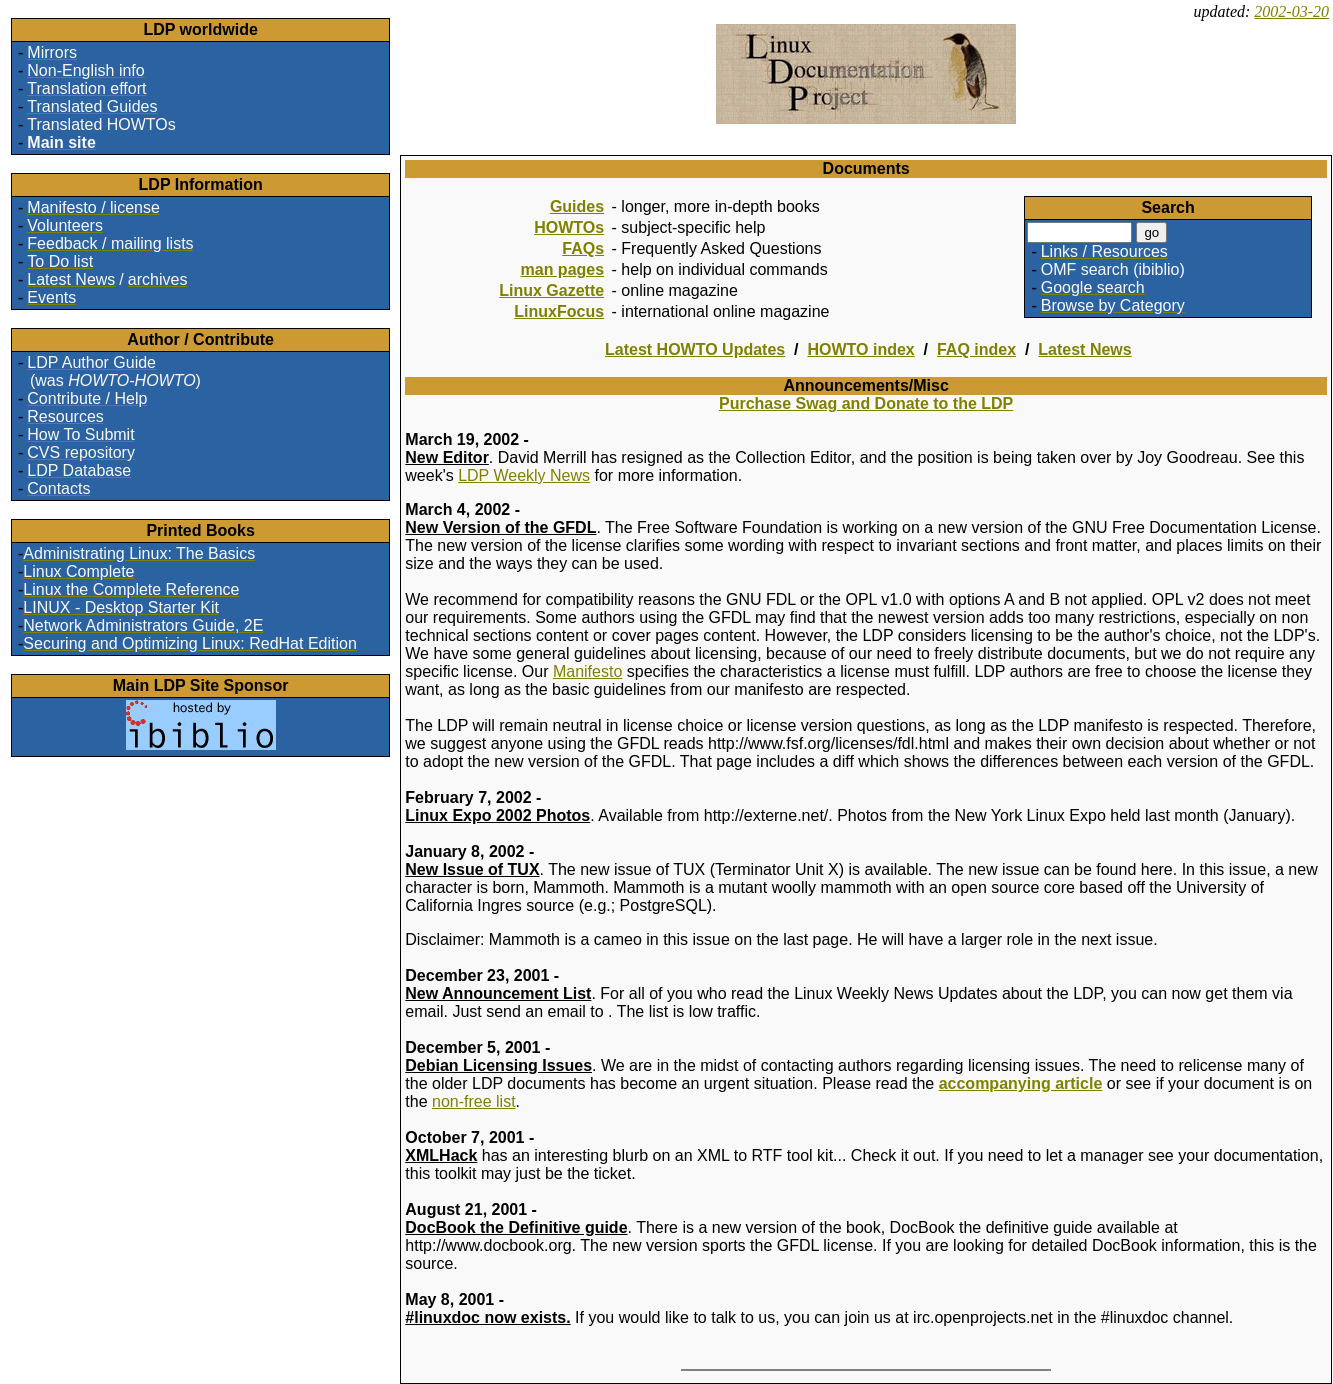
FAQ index (976, 349)
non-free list (474, 1101)
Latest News (1084, 349)
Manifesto (587, 671)
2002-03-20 (1291, 11)
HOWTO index (860, 349)
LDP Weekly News (524, 475)
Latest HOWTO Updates (695, 349)
